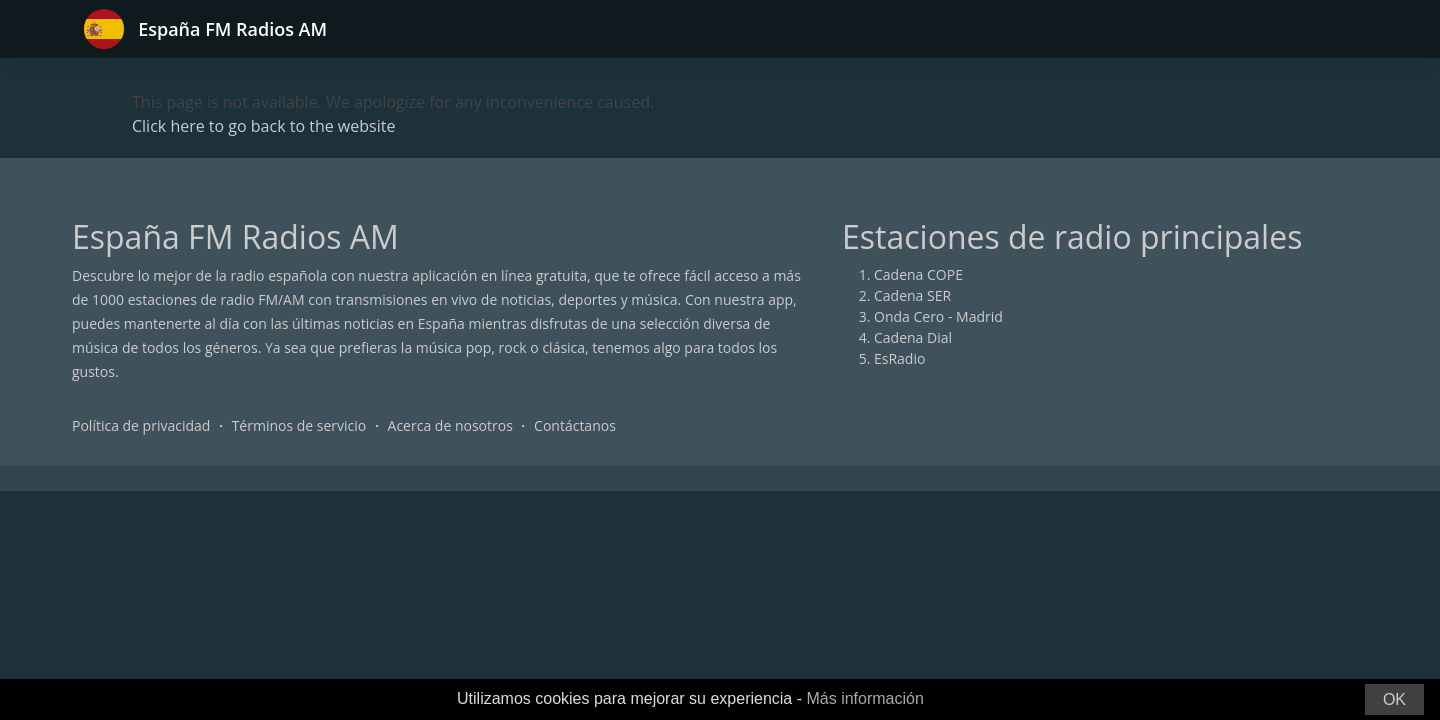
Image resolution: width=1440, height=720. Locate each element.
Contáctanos (575, 425)
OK (1394, 699)
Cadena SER (912, 295)
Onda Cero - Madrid (938, 316)
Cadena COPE (918, 274)
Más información (864, 698)
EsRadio (899, 358)
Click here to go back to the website (263, 126)
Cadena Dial (913, 337)
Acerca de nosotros (450, 425)
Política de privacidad (141, 425)
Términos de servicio (299, 425)
